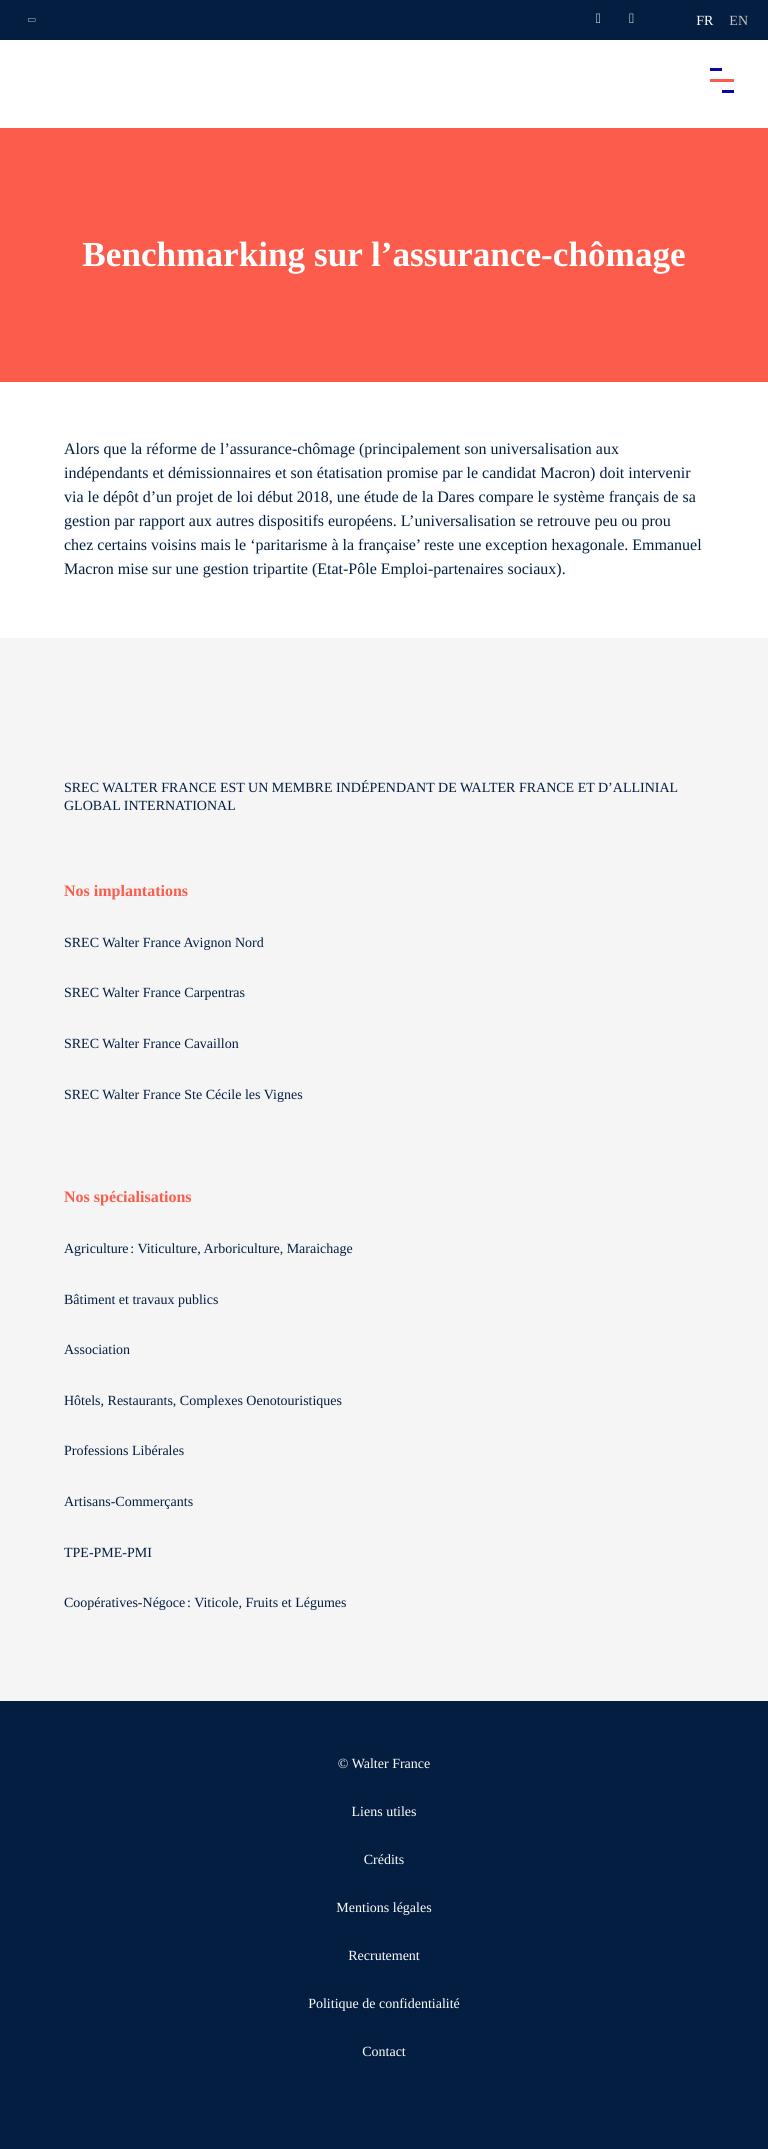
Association (97, 1350)
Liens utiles (384, 1812)
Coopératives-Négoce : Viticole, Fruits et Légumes (207, 1603)
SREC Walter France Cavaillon (151, 1044)
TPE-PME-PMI (109, 1553)
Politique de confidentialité (384, 2004)
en (738, 21)
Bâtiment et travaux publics (141, 1300)
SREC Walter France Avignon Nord (164, 943)
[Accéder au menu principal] (722, 80)
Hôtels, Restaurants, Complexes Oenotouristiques (205, 1401)
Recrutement (384, 1956)
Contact (384, 2052)
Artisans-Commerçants (130, 1502)
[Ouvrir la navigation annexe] (32, 20)
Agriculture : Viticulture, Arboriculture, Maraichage (210, 1249)
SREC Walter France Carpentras (154, 993)
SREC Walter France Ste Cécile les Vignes (183, 1095)
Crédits (384, 1860)
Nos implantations (126, 891)
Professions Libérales (126, 1451)
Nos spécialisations (128, 1197)
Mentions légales (383, 1908)
